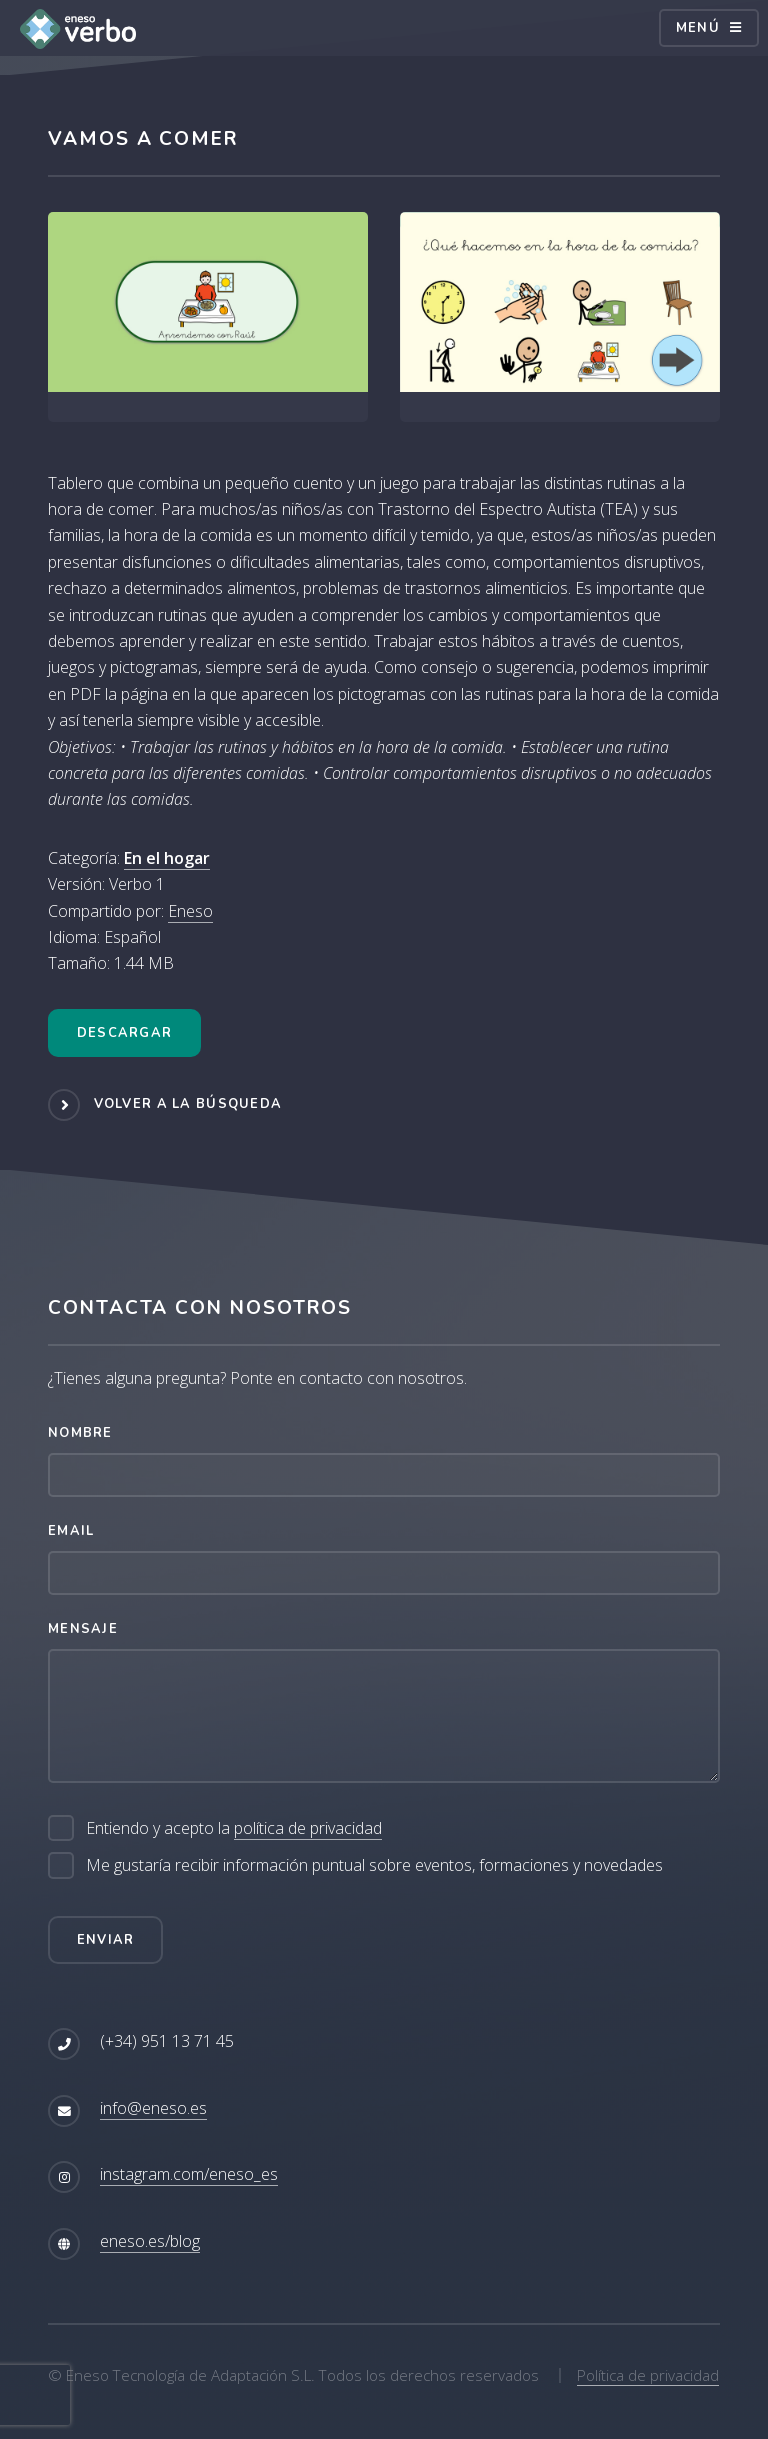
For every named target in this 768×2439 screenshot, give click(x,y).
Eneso (190, 911)
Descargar (125, 1033)
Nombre (80, 1433)
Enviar (106, 1940)
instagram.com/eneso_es (189, 2174)
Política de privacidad (648, 2375)
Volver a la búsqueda (188, 1104)
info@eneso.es (153, 2108)
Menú (698, 28)
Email (71, 1531)
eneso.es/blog (150, 2241)
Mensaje (83, 1629)
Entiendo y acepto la (234, 1828)
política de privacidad (308, 1828)
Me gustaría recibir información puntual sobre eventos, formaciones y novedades (374, 1865)
